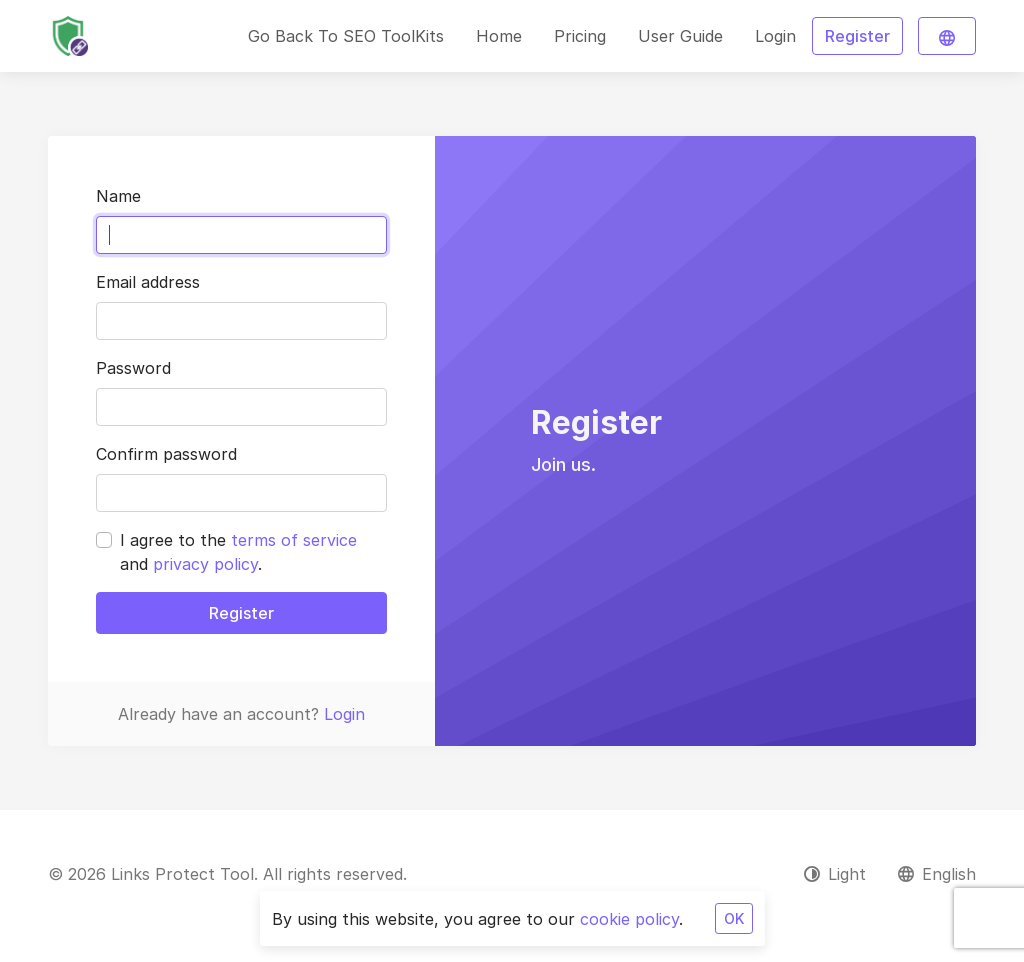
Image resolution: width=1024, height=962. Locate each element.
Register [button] (857, 36)
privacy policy (205, 564)
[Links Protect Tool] (68, 36)
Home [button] (499, 36)
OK (734, 918)
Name (118, 196)
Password (133, 368)
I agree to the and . (238, 552)
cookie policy (629, 919)
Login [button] (775, 36)
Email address (148, 282)
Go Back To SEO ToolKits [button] (346, 36)
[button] (947, 36)
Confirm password (166, 454)
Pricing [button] (580, 36)
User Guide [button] (680, 36)
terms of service (294, 540)
